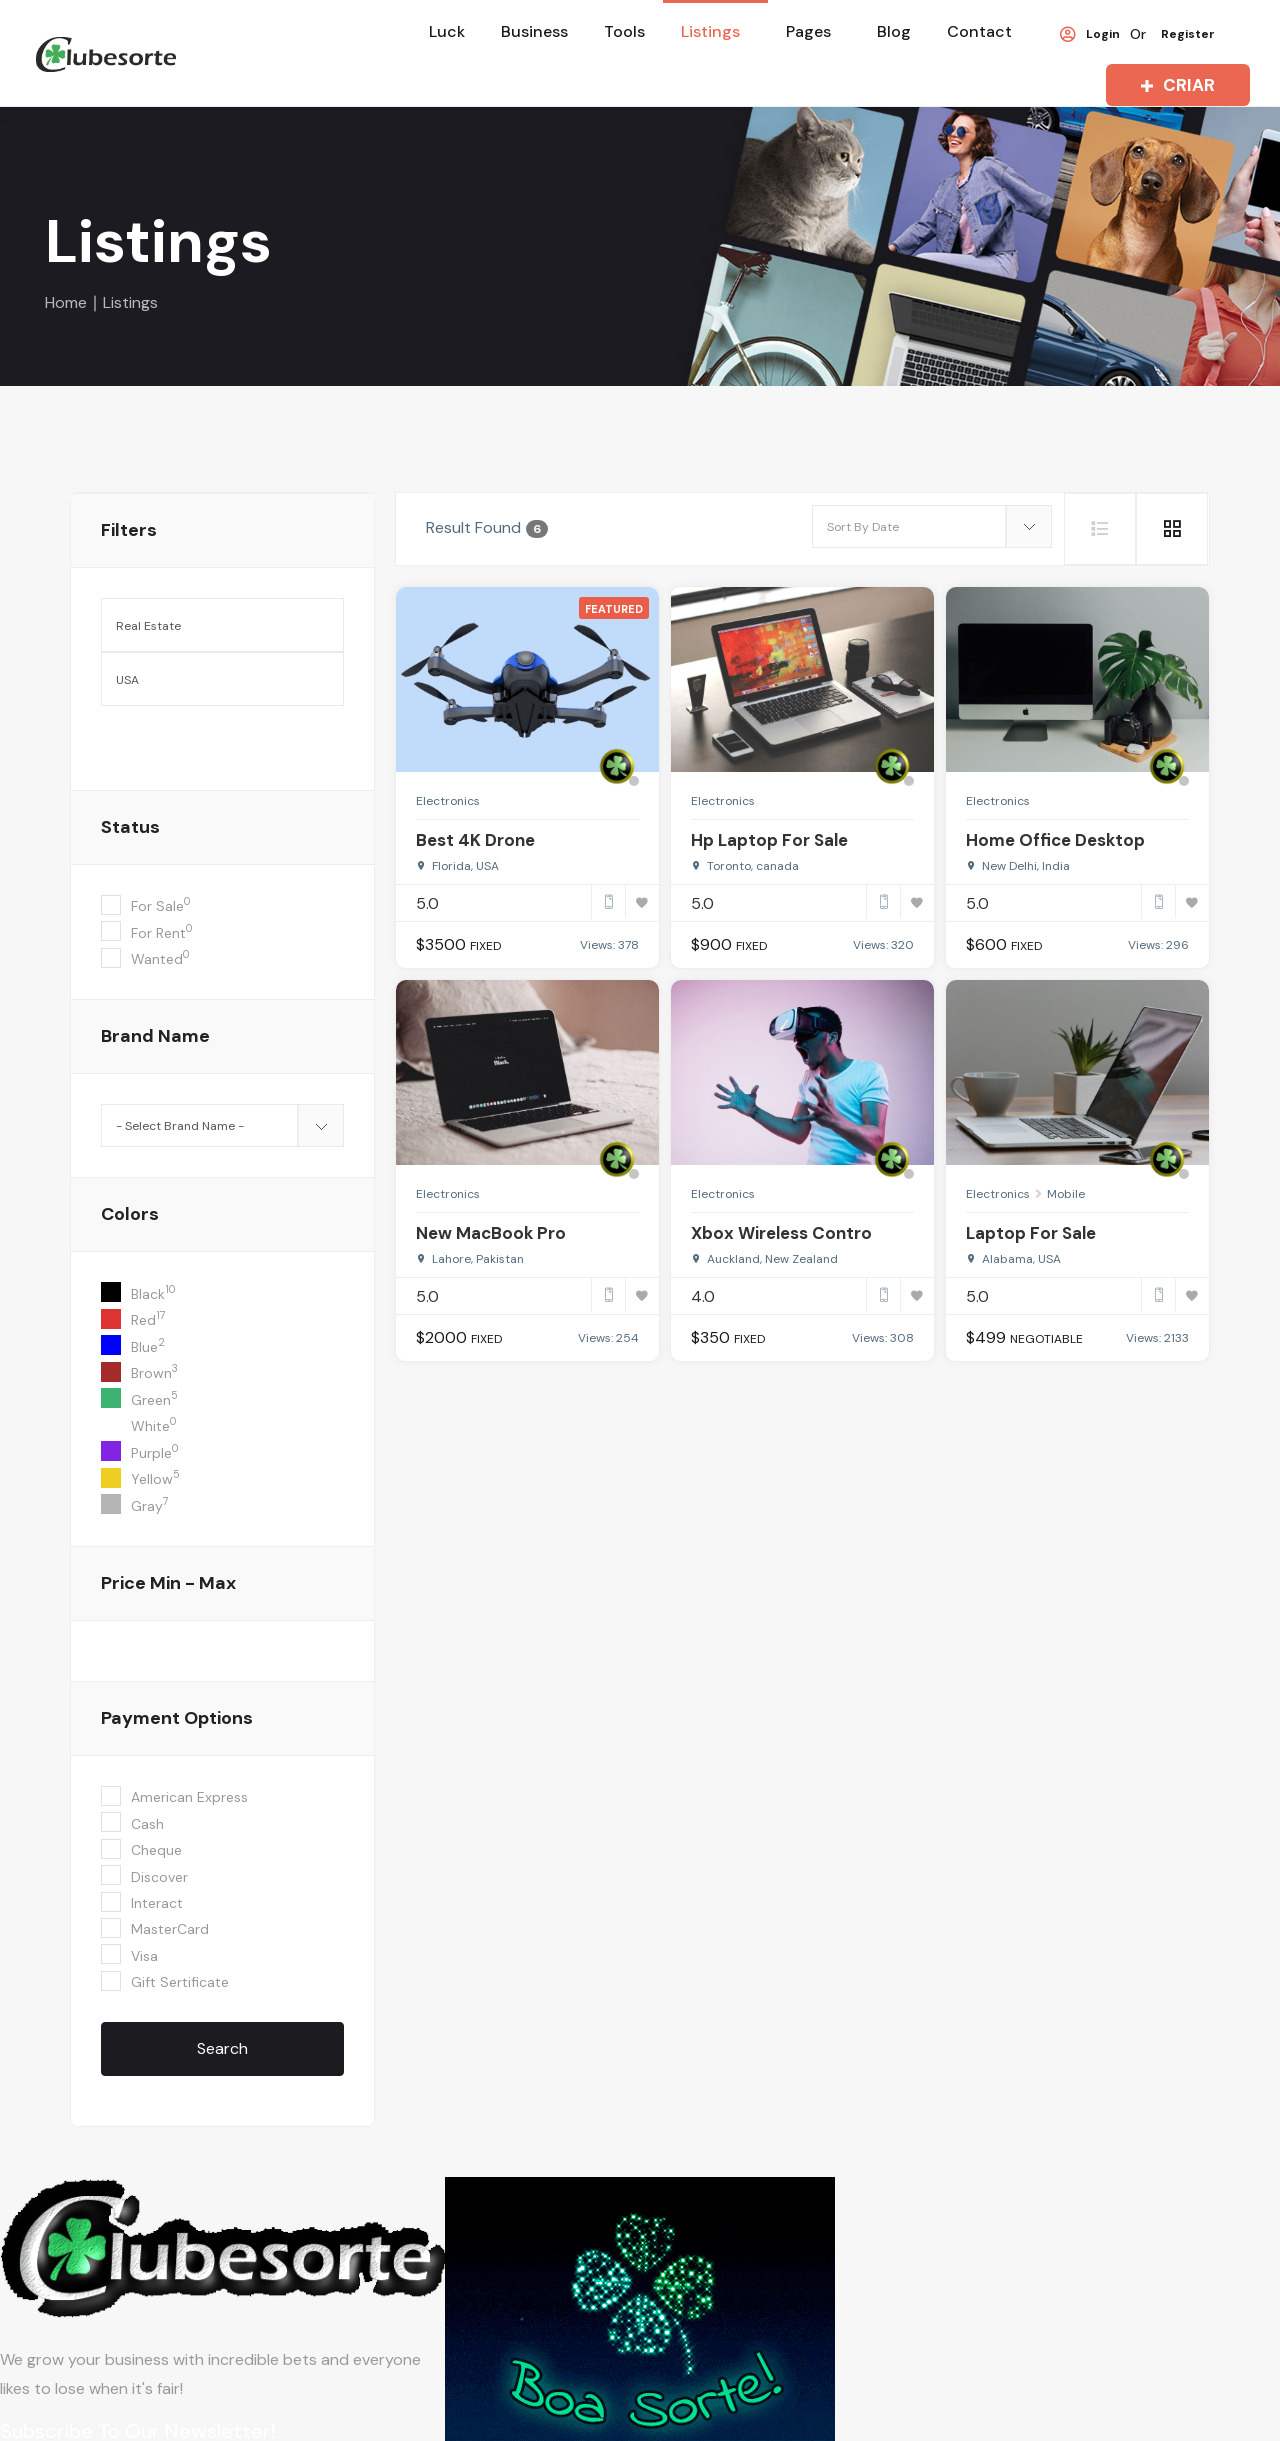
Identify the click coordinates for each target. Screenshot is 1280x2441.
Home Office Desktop (1055, 840)
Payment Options (177, 1718)
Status (130, 827)
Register (1188, 35)
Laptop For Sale (1031, 1233)
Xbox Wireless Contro (781, 1233)
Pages (808, 31)
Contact (979, 31)
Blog (894, 31)
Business (534, 31)
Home (66, 302)
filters (129, 530)
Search (222, 2048)
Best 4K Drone (475, 840)
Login (1090, 35)
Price (168, 1583)
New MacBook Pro (491, 1233)
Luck (447, 31)
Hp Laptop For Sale (769, 840)
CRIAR (1173, 85)
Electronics (448, 801)
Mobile (1066, 1194)
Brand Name (155, 1036)
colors (130, 1214)
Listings (710, 31)
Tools (624, 31)
